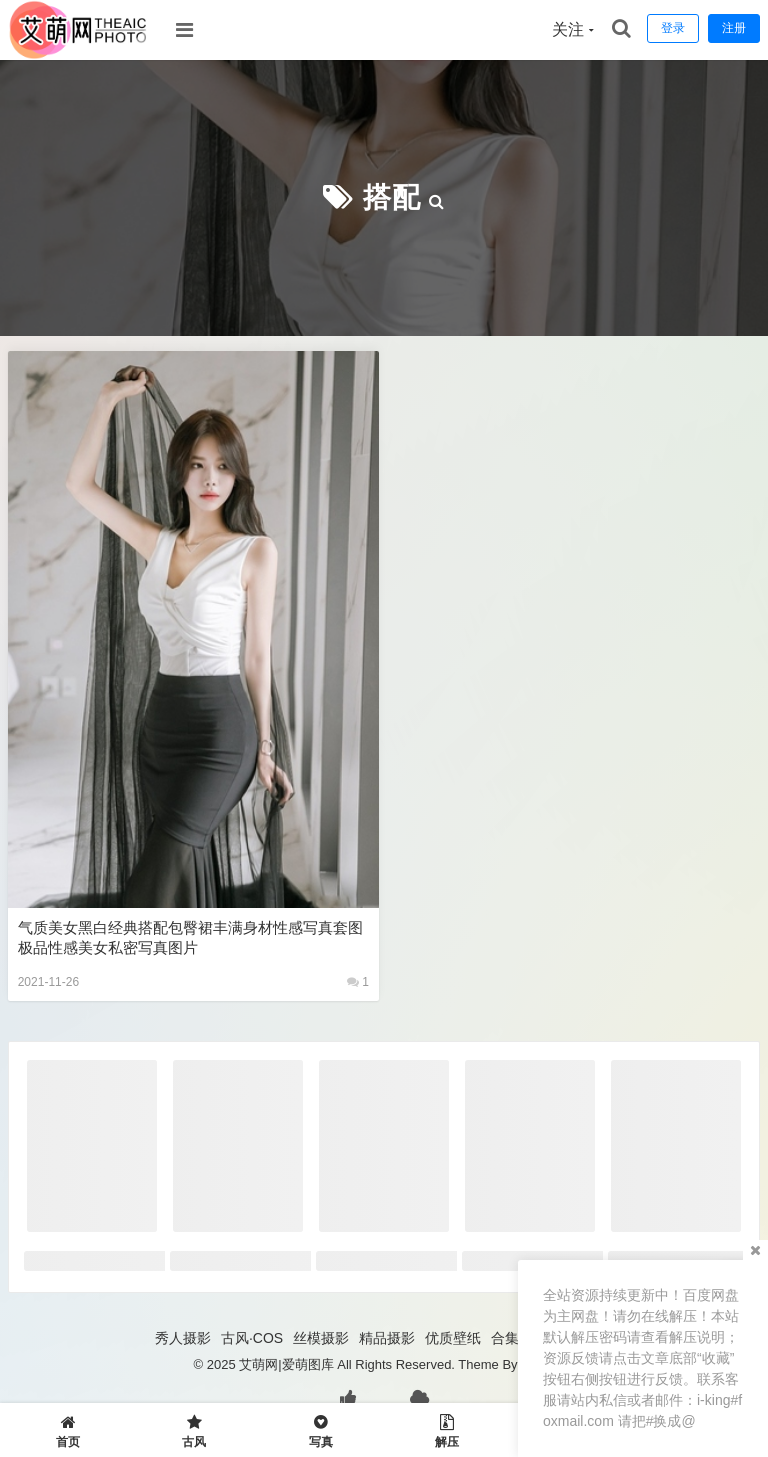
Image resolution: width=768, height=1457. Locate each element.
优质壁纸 (453, 1338)
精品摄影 (387, 1338)
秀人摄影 (183, 1338)
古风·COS (252, 1338)
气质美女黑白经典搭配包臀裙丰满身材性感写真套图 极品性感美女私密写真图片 (190, 937)
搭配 (392, 197)
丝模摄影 (321, 1338)
